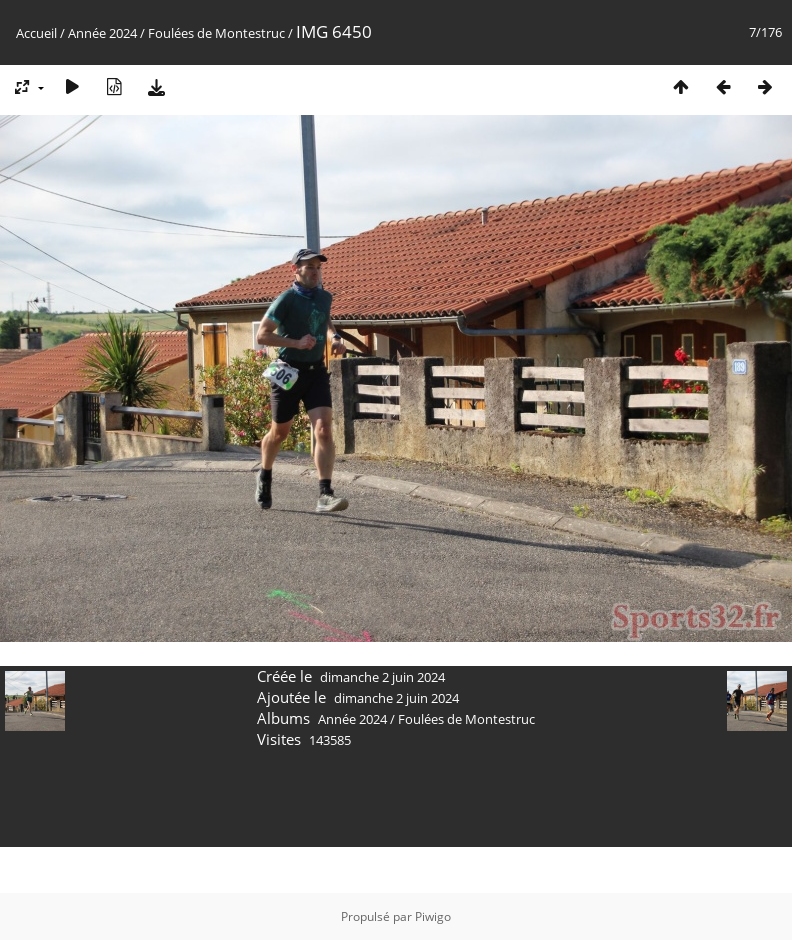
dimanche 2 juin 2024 (382, 677)
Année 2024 (102, 33)
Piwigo (433, 916)
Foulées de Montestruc (216, 33)
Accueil (36, 33)
